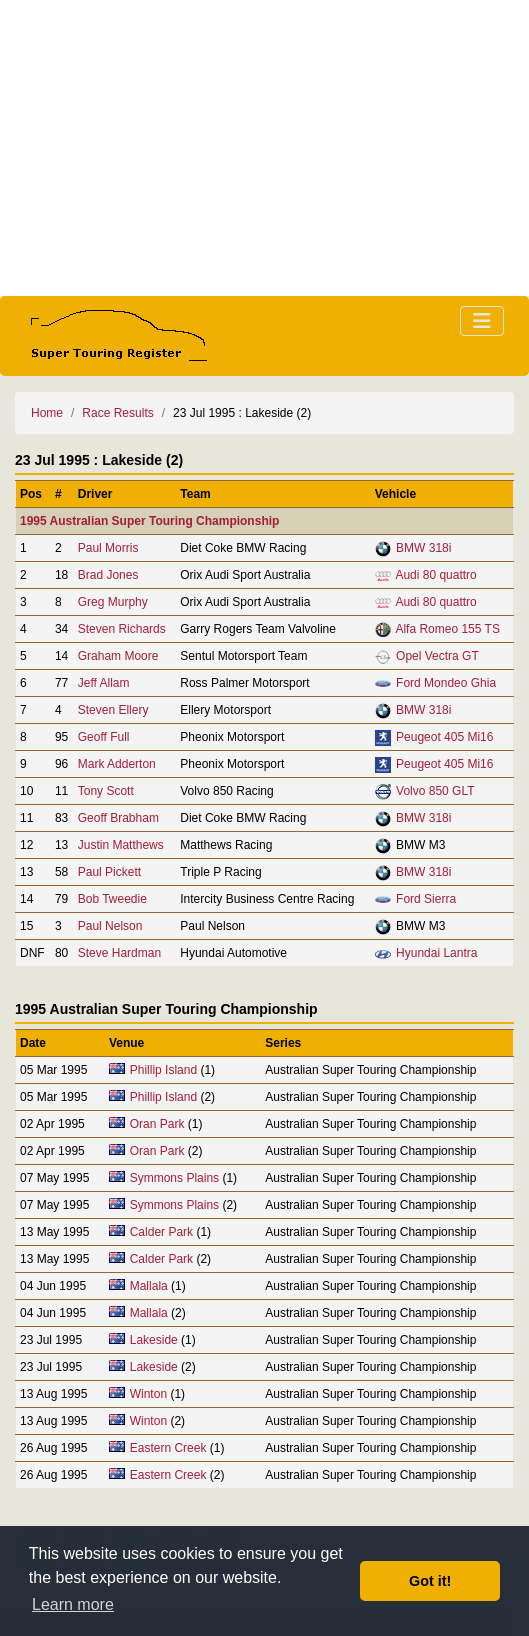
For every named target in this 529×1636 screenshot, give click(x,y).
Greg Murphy (113, 602)
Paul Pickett (109, 872)
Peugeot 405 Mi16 (444, 737)
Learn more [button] (73, 1604)
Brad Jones (108, 575)
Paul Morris (108, 548)
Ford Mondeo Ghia (446, 683)
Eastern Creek (168, 1448)
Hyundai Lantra (436, 953)
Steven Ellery (113, 710)
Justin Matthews (121, 845)
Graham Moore (118, 656)
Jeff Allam (104, 683)
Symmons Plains (174, 1178)
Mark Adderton (117, 764)
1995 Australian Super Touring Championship (149, 521)
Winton (148, 1394)
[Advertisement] (264, 148)
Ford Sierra (426, 899)
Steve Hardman (119, 953)
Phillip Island (163, 1070)
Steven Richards (122, 629)
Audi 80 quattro (435, 575)
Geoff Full (104, 737)
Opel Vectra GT (437, 656)
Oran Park (157, 1124)
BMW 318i (423, 548)
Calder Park (161, 1232)
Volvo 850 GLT (435, 791)
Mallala (149, 1286)
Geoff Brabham (118, 818)
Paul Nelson (110, 926)
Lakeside (154, 1340)
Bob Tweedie (112, 899)
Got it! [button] (430, 1581)
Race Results (117, 413)
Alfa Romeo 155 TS (447, 629)
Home (47, 413)
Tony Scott (106, 791)
